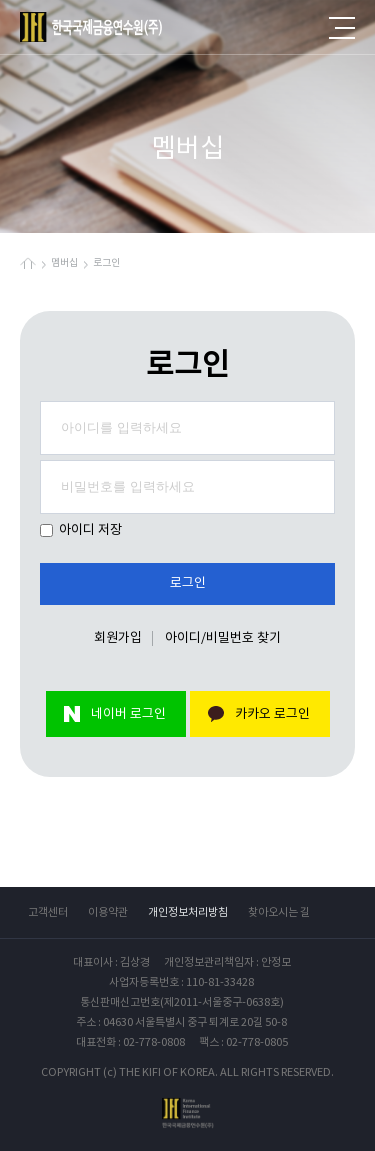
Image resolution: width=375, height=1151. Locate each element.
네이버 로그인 (128, 714)
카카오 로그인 (272, 714)
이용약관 (108, 912)
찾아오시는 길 (279, 912)
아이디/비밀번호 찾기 (223, 638)
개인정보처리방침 (188, 912)
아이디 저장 (81, 530)
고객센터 (48, 912)
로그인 (188, 583)
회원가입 (118, 638)
